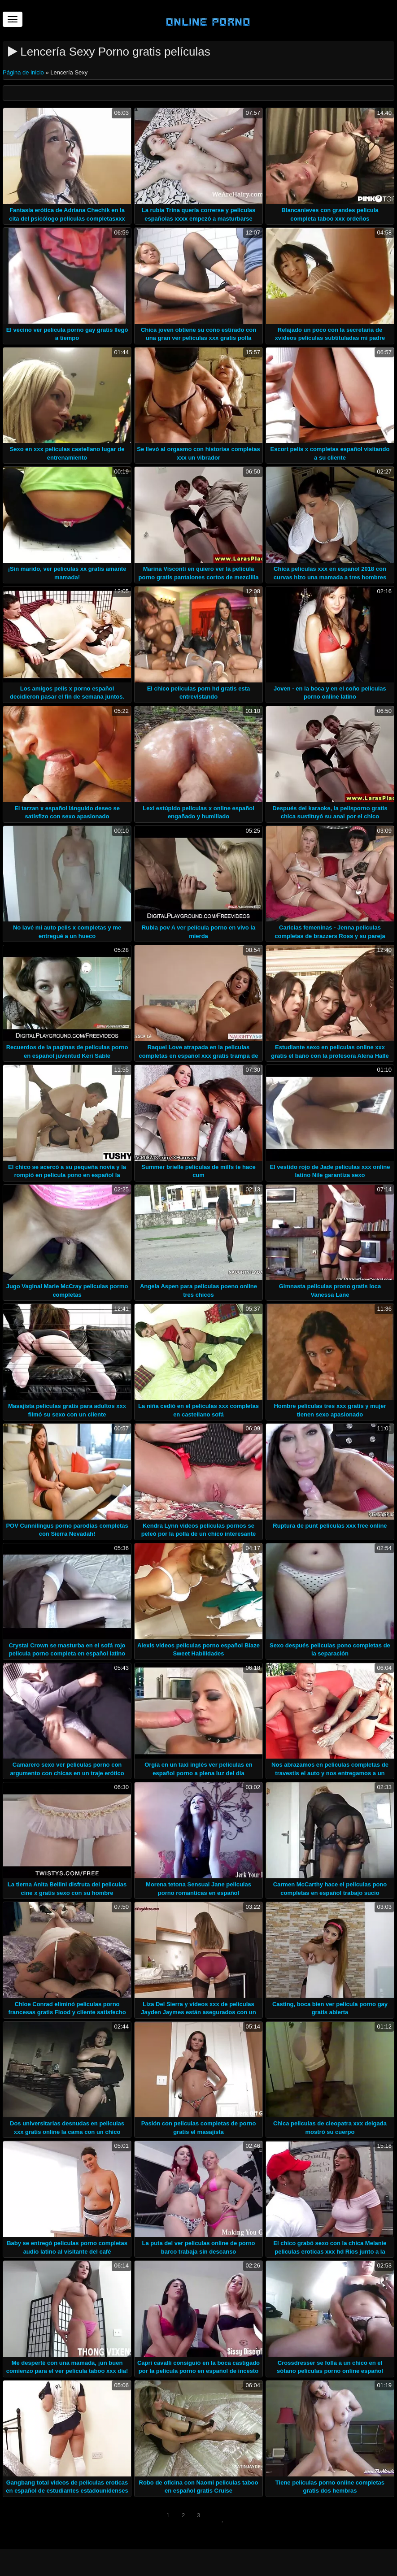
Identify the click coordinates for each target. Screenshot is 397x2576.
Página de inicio (24, 72)
